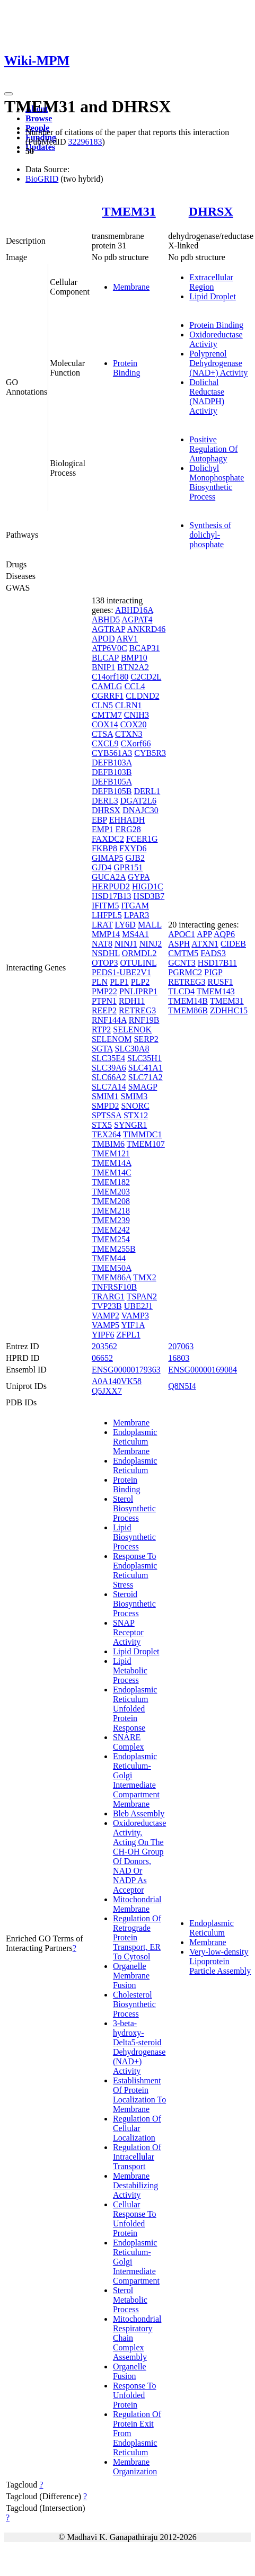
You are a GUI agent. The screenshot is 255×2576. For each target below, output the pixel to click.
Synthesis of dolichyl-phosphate (210, 535)
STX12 (136, 1115)
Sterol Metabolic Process (130, 2300)
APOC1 (181, 934)
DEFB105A (112, 781)
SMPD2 (105, 1105)
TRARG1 (108, 1296)
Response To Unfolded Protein (134, 2395)
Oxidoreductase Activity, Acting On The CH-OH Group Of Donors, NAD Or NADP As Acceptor (139, 1856)
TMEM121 (111, 1153)
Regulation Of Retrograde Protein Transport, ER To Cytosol (137, 1937)
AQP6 (224, 934)
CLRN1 (128, 705)
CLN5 (102, 705)
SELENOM (112, 1039)
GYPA (139, 876)
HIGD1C (147, 886)
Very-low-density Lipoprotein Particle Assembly (220, 1961)
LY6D (125, 924)
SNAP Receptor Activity (128, 1632)
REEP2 (104, 1010)
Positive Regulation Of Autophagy (213, 449)
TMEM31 (128, 211)
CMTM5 (183, 953)
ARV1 (127, 638)
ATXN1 (204, 943)
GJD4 (101, 867)
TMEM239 (111, 1220)
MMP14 (106, 934)
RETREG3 (137, 1010)
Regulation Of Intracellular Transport (137, 2157)
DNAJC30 (140, 810)
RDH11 (132, 1000)
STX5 (102, 1124)
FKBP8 (104, 848)
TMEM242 (111, 1229)
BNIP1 (103, 667)
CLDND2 (142, 695)
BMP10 (134, 657)
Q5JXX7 (107, 1390)
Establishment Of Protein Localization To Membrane (139, 2095)
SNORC (135, 1105)
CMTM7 (107, 714)
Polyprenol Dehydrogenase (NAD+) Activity (218, 363)
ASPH (179, 943)
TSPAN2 (142, 1296)
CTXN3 (129, 733)
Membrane (131, 286)
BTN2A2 (133, 667)
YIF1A (132, 1325)
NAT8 (102, 943)
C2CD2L (145, 676)
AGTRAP (108, 629)
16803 (178, 1357)
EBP (99, 819)
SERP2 (146, 1039)
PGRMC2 (185, 972)
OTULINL (138, 962)
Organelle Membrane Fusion (131, 1976)
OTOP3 (105, 962)
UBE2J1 (138, 1306)
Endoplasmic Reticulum (135, 1465)
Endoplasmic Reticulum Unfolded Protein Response (135, 1708)
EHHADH (127, 819)
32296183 (85, 141)
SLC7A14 (109, 1086)
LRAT (102, 924)
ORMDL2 (139, 953)
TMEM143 (216, 991)
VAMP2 (105, 1315)
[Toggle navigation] (8, 93)
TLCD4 (181, 991)
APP (204, 934)
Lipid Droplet (212, 296)
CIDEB (233, 943)
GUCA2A (109, 876)
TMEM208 (111, 1201)
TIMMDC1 (142, 1134)
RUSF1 (220, 981)
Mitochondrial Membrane (137, 1904)
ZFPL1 (128, 1334)
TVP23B (107, 1306)
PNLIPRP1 (138, 991)
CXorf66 (136, 743)
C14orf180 (110, 676)
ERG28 (128, 829)
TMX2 (144, 1277)
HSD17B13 (111, 896)
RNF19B (144, 1019)
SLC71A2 (145, 1077)
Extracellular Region (211, 282)
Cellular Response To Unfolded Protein (134, 2219)
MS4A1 (135, 934)
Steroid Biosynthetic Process (134, 1604)
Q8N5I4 (182, 1385)
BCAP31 (144, 648)
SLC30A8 (132, 1048)
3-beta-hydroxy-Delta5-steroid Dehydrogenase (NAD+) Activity (139, 2047)
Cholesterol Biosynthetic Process (134, 2004)
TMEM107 (146, 1143)
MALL (150, 924)
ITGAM (134, 905)
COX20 (133, 724)
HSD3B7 (149, 896)
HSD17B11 (217, 962)
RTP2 (101, 1029)
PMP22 (104, 991)
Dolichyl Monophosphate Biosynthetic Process (216, 482)
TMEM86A (111, 1277)
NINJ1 (126, 943)
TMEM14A (111, 1162)
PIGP (213, 972)
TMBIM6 (108, 1143)
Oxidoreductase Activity (215, 339)
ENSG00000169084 (202, 1369)
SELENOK (132, 1029)
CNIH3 (136, 714)
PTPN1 (104, 1000)
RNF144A (109, 1019)
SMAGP (142, 1086)
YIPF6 (103, 1334)
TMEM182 (111, 1182)
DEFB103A (112, 762)
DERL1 (147, 791)
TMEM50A (111, 1267)
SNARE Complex (128, 1742)
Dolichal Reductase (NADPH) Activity (206, 396)
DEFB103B (112, 772)
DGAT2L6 (138, 800)
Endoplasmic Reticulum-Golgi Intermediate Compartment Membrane (136, 1780)
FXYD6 (133, 848)
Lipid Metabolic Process (130, 1670)
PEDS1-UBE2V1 (121, 972)
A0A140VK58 (117, 1381)
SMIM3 (134, 1096)
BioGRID (41, 178)
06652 (102, 1357)
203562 (104, 1346)
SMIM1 (105, 1096)
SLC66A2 (109, 1077)
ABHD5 (106, 619)
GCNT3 (182, 962)
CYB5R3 (150, 752)
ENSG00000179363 (126, 1369)
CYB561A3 (112, 752)
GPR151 (128, 867)
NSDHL (106, 953)
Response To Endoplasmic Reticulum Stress (135, 1570)
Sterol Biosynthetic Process (134, 1508)
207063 (181, 1346)
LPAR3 (136, 915)
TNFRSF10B (114, 1286)
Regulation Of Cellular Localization (137, 2128)
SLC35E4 (108, 1058)
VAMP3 (135, 1315)
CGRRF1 (108, 695)
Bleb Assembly (138, 1813)
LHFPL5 (107, 915)
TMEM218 (111, 1210)
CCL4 (135, 686)
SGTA (102, 1048)
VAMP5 (105, 1325)
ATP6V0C (109, 648)
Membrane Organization (135, 2466)
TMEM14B (188, 1000)
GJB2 (134, 857)
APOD (103, 638)
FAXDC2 (108, 838)
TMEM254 (111, 1239)
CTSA (102, 733)
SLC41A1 (145, 1067)
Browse (38, 118)
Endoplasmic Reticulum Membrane (135, 1442)
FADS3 (213, 953)
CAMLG (107, 686)
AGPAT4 (136, 619)
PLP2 (140, 981)
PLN (100, 981)
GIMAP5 (108, 857)
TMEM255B (114, 1248)
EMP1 (102, 829)
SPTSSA (106, 1115)
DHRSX (211, 211)
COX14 (105, 724)
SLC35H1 (144, 1058)
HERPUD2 (111, 886)
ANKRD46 (146, 629)
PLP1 (119, 981)
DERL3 (105, 800)
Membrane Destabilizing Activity (135, 2185)
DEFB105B (112, 791)
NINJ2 (150, 943)
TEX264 (106, 1134)
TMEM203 (111, 1191)
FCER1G (142, 838)
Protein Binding (126, 368)
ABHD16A (134, 609)
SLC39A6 (109, 1067)
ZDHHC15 (229, 1010)
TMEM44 (109, 1258)
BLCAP (105, 657)
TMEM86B (188, 1010)
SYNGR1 (130, 1124)
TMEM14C (111, 1172)
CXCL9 (105, 743)
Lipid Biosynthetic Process (134, 1537)
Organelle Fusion (129, 2371)
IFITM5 (105, 905)
